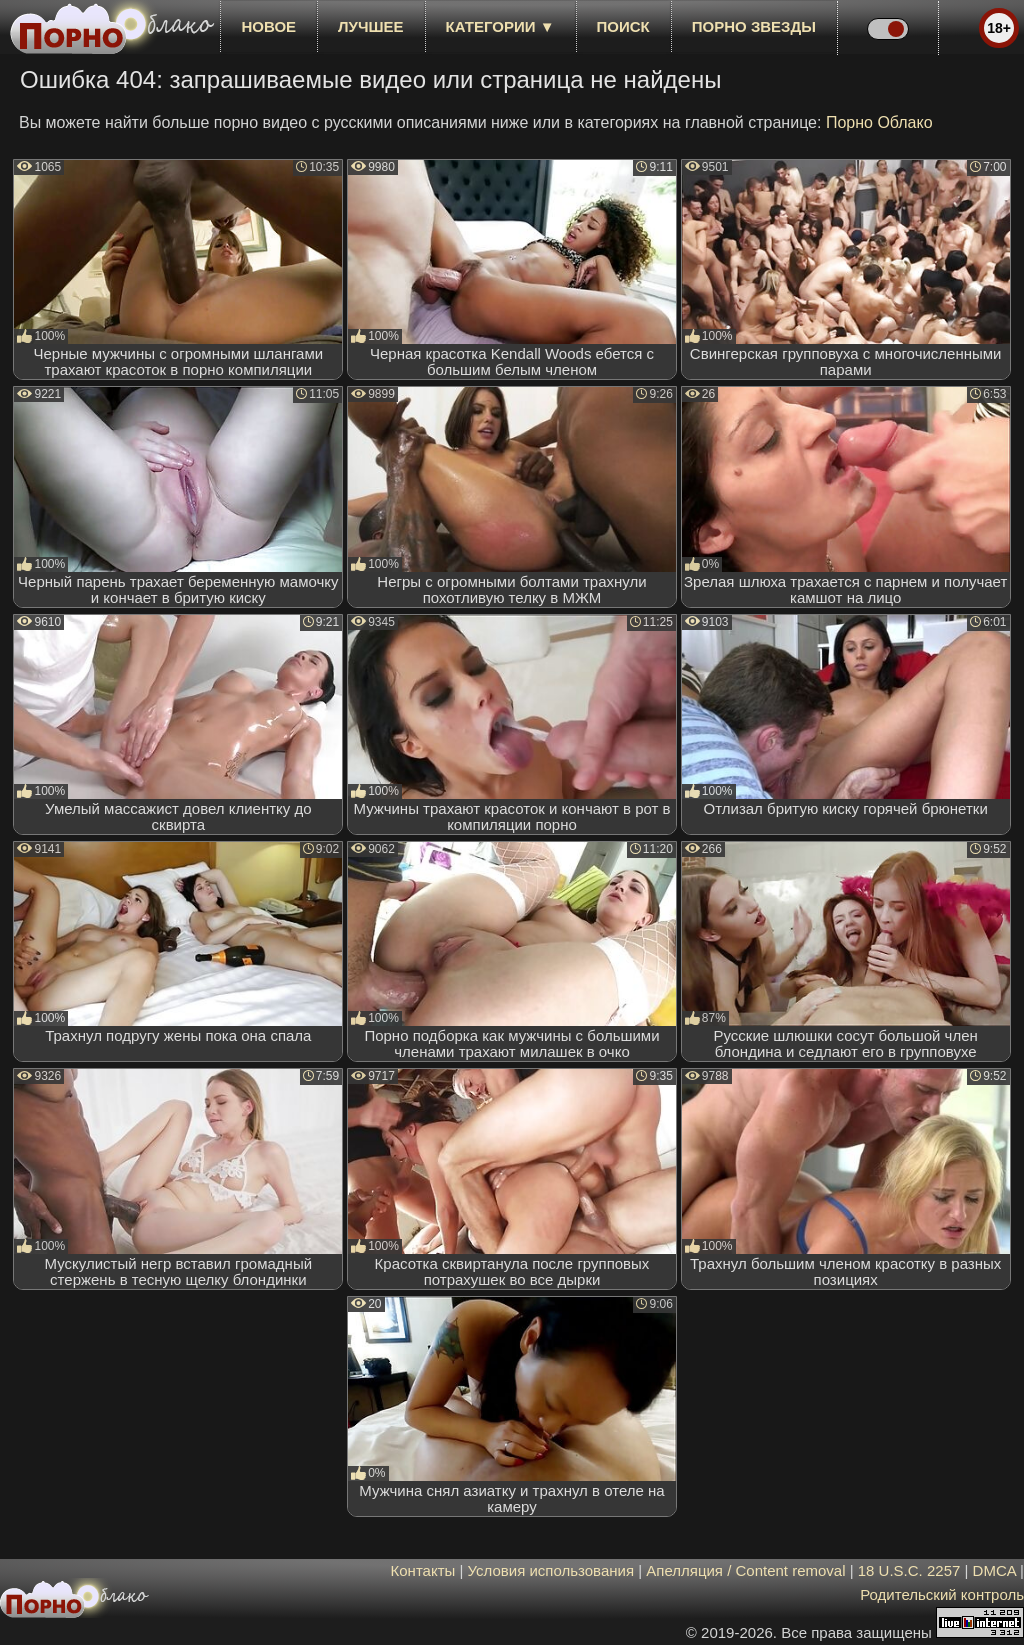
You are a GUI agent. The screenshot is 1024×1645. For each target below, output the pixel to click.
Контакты (423, 1570)
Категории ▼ (500, 26)
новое (268, 26)
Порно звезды (754, 26)
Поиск (623, 26)
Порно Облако (879, 122)
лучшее (370, 26)
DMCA (994, 1570)
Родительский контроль (942, 1594)
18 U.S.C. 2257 (909, 1570)
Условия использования (551, 1570)
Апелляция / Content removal (745, 1570)
